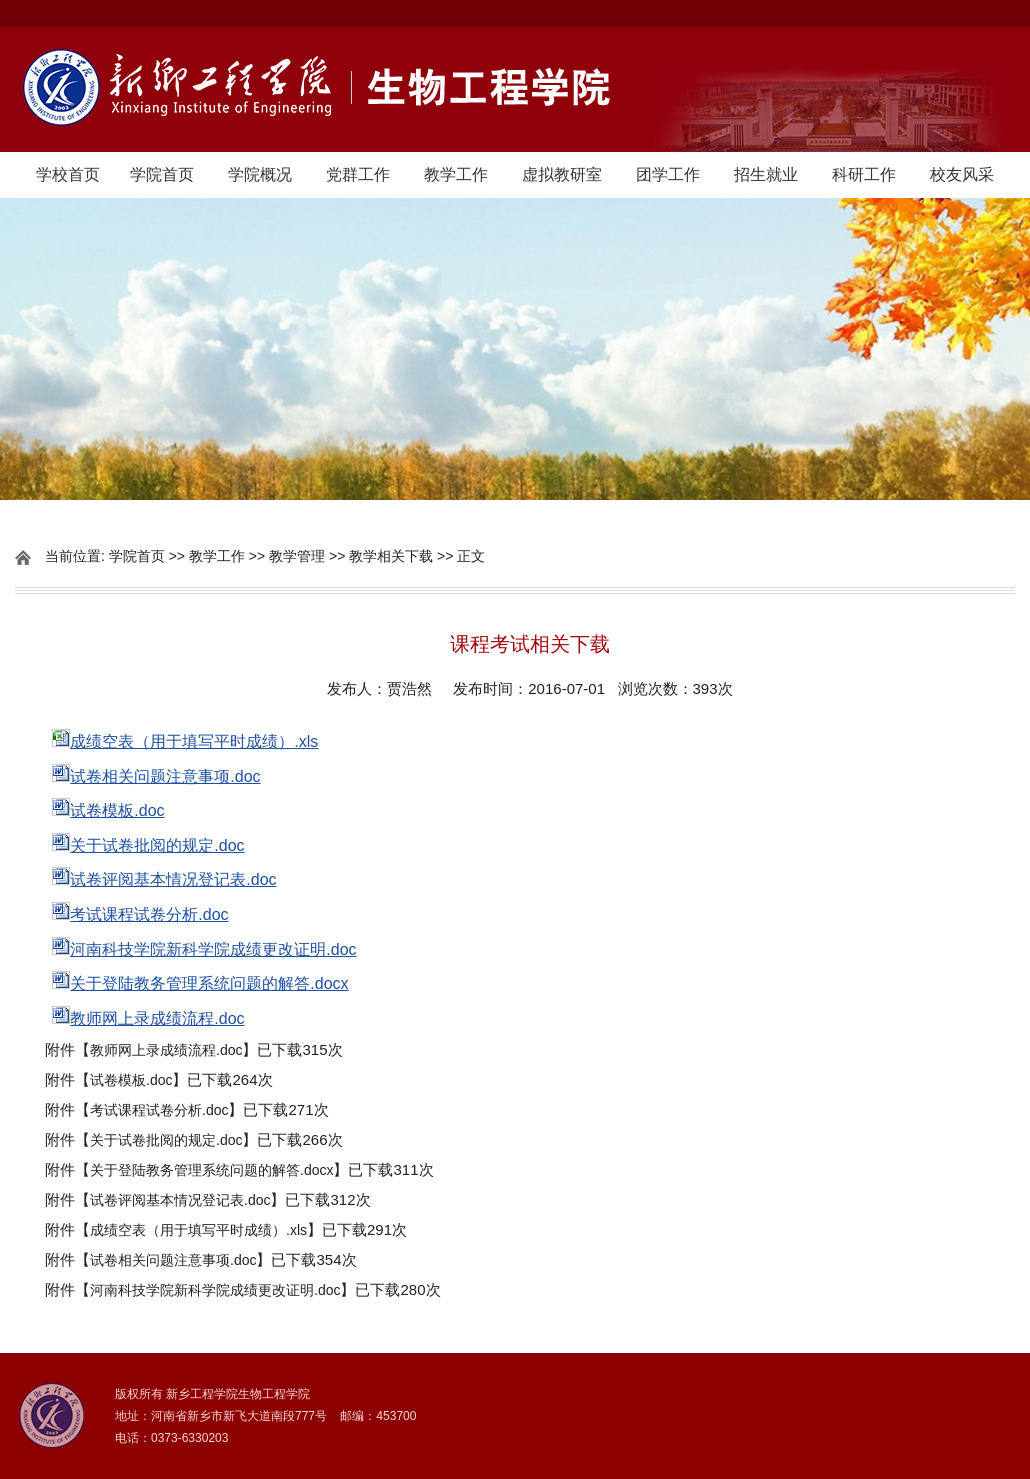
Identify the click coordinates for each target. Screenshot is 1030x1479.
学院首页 (162, 174)
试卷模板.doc (131, 1080)
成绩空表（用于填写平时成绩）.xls (198, 1230)
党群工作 (358, 174)
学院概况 (260, 174)
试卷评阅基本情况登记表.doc (180, 1200)
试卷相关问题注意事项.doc (173, 1260)
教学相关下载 (391, 556)
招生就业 (766, 174)
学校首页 (68, 174)
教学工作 (456, 174)
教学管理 (297, 556)
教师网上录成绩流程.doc (166, 1050)
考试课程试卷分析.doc (159, 1110)
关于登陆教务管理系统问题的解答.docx (211, 1170)
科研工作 (864, 174)
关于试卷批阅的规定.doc (166, 1140)
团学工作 (668, 174)
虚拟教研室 (562, 174)
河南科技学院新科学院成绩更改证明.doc (215, 1290)
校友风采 (962, 174)
